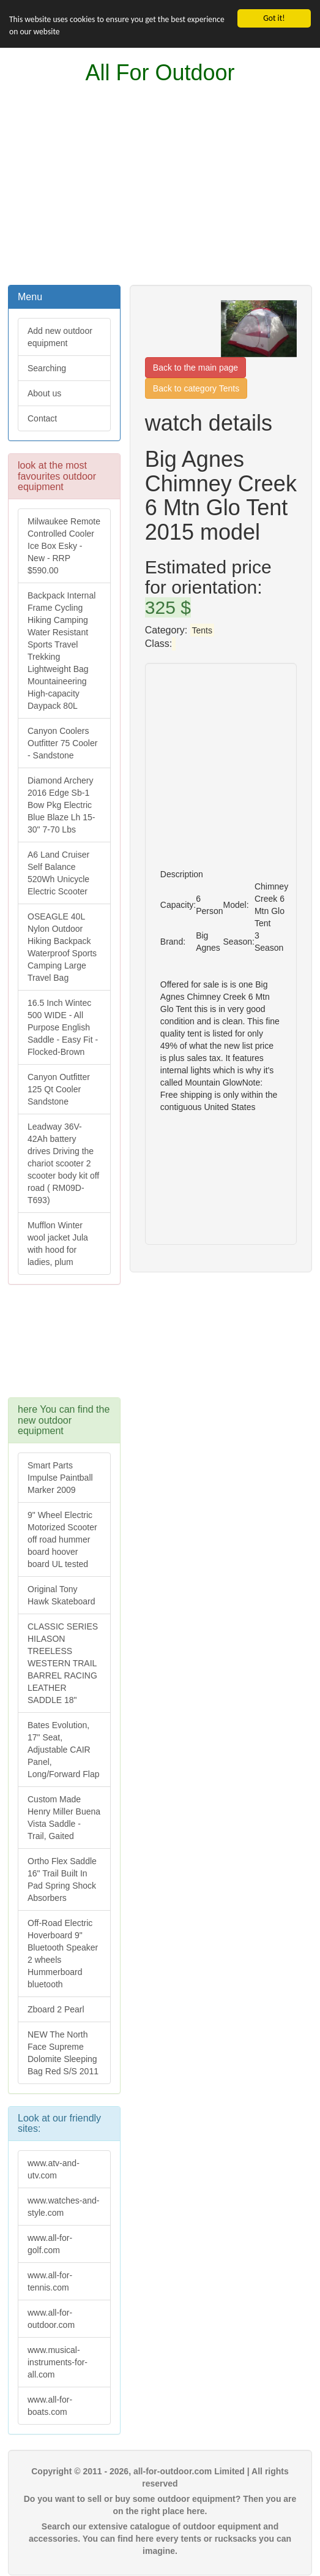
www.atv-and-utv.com (54, 2169)
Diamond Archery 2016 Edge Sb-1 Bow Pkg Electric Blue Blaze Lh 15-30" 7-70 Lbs (61, 805)
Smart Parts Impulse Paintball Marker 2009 (60, 1477)
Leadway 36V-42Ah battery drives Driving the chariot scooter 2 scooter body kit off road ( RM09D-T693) (63, 1163)
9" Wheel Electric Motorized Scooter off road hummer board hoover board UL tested (62, 1539)
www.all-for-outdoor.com (51, 2319)
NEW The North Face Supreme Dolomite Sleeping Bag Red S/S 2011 (63, 2053)
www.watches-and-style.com (64, 2207)
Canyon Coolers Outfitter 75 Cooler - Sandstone (62, 743)
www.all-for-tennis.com (50, 2281)
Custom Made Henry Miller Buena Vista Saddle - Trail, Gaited (64, 1817)
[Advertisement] (160, 185)
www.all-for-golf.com (50, 2244)
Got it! (274, 18)
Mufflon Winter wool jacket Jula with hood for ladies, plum (58, 1243)
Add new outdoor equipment (60, 337)
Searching (47, 368)
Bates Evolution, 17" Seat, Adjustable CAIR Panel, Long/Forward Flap (64, 1749)
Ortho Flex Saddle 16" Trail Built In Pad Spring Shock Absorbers (62, 1879)
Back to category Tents (196, 388)
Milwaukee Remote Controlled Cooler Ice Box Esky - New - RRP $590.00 (64, 545)
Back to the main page (195, 367)
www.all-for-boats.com (50, 2406)
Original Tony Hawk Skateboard (61, 1595)
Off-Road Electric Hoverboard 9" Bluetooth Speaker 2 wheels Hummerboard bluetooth (63, 1953)
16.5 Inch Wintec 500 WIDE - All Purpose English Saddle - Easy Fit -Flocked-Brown (63, 1027)
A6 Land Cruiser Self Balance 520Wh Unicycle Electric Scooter (58, 873)
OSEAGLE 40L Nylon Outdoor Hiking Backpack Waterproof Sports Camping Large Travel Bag (62, 947)
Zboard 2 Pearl (56, 2009)
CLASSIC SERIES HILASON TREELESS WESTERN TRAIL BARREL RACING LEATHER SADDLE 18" (63, 1663)
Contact (42, 418)
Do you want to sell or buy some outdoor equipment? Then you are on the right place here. (160, 2505)
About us (44, 393)
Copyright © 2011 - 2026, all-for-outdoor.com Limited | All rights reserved (160, 2477)
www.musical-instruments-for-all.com (57, 2362)
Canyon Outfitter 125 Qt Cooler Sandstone (59, 1089)
